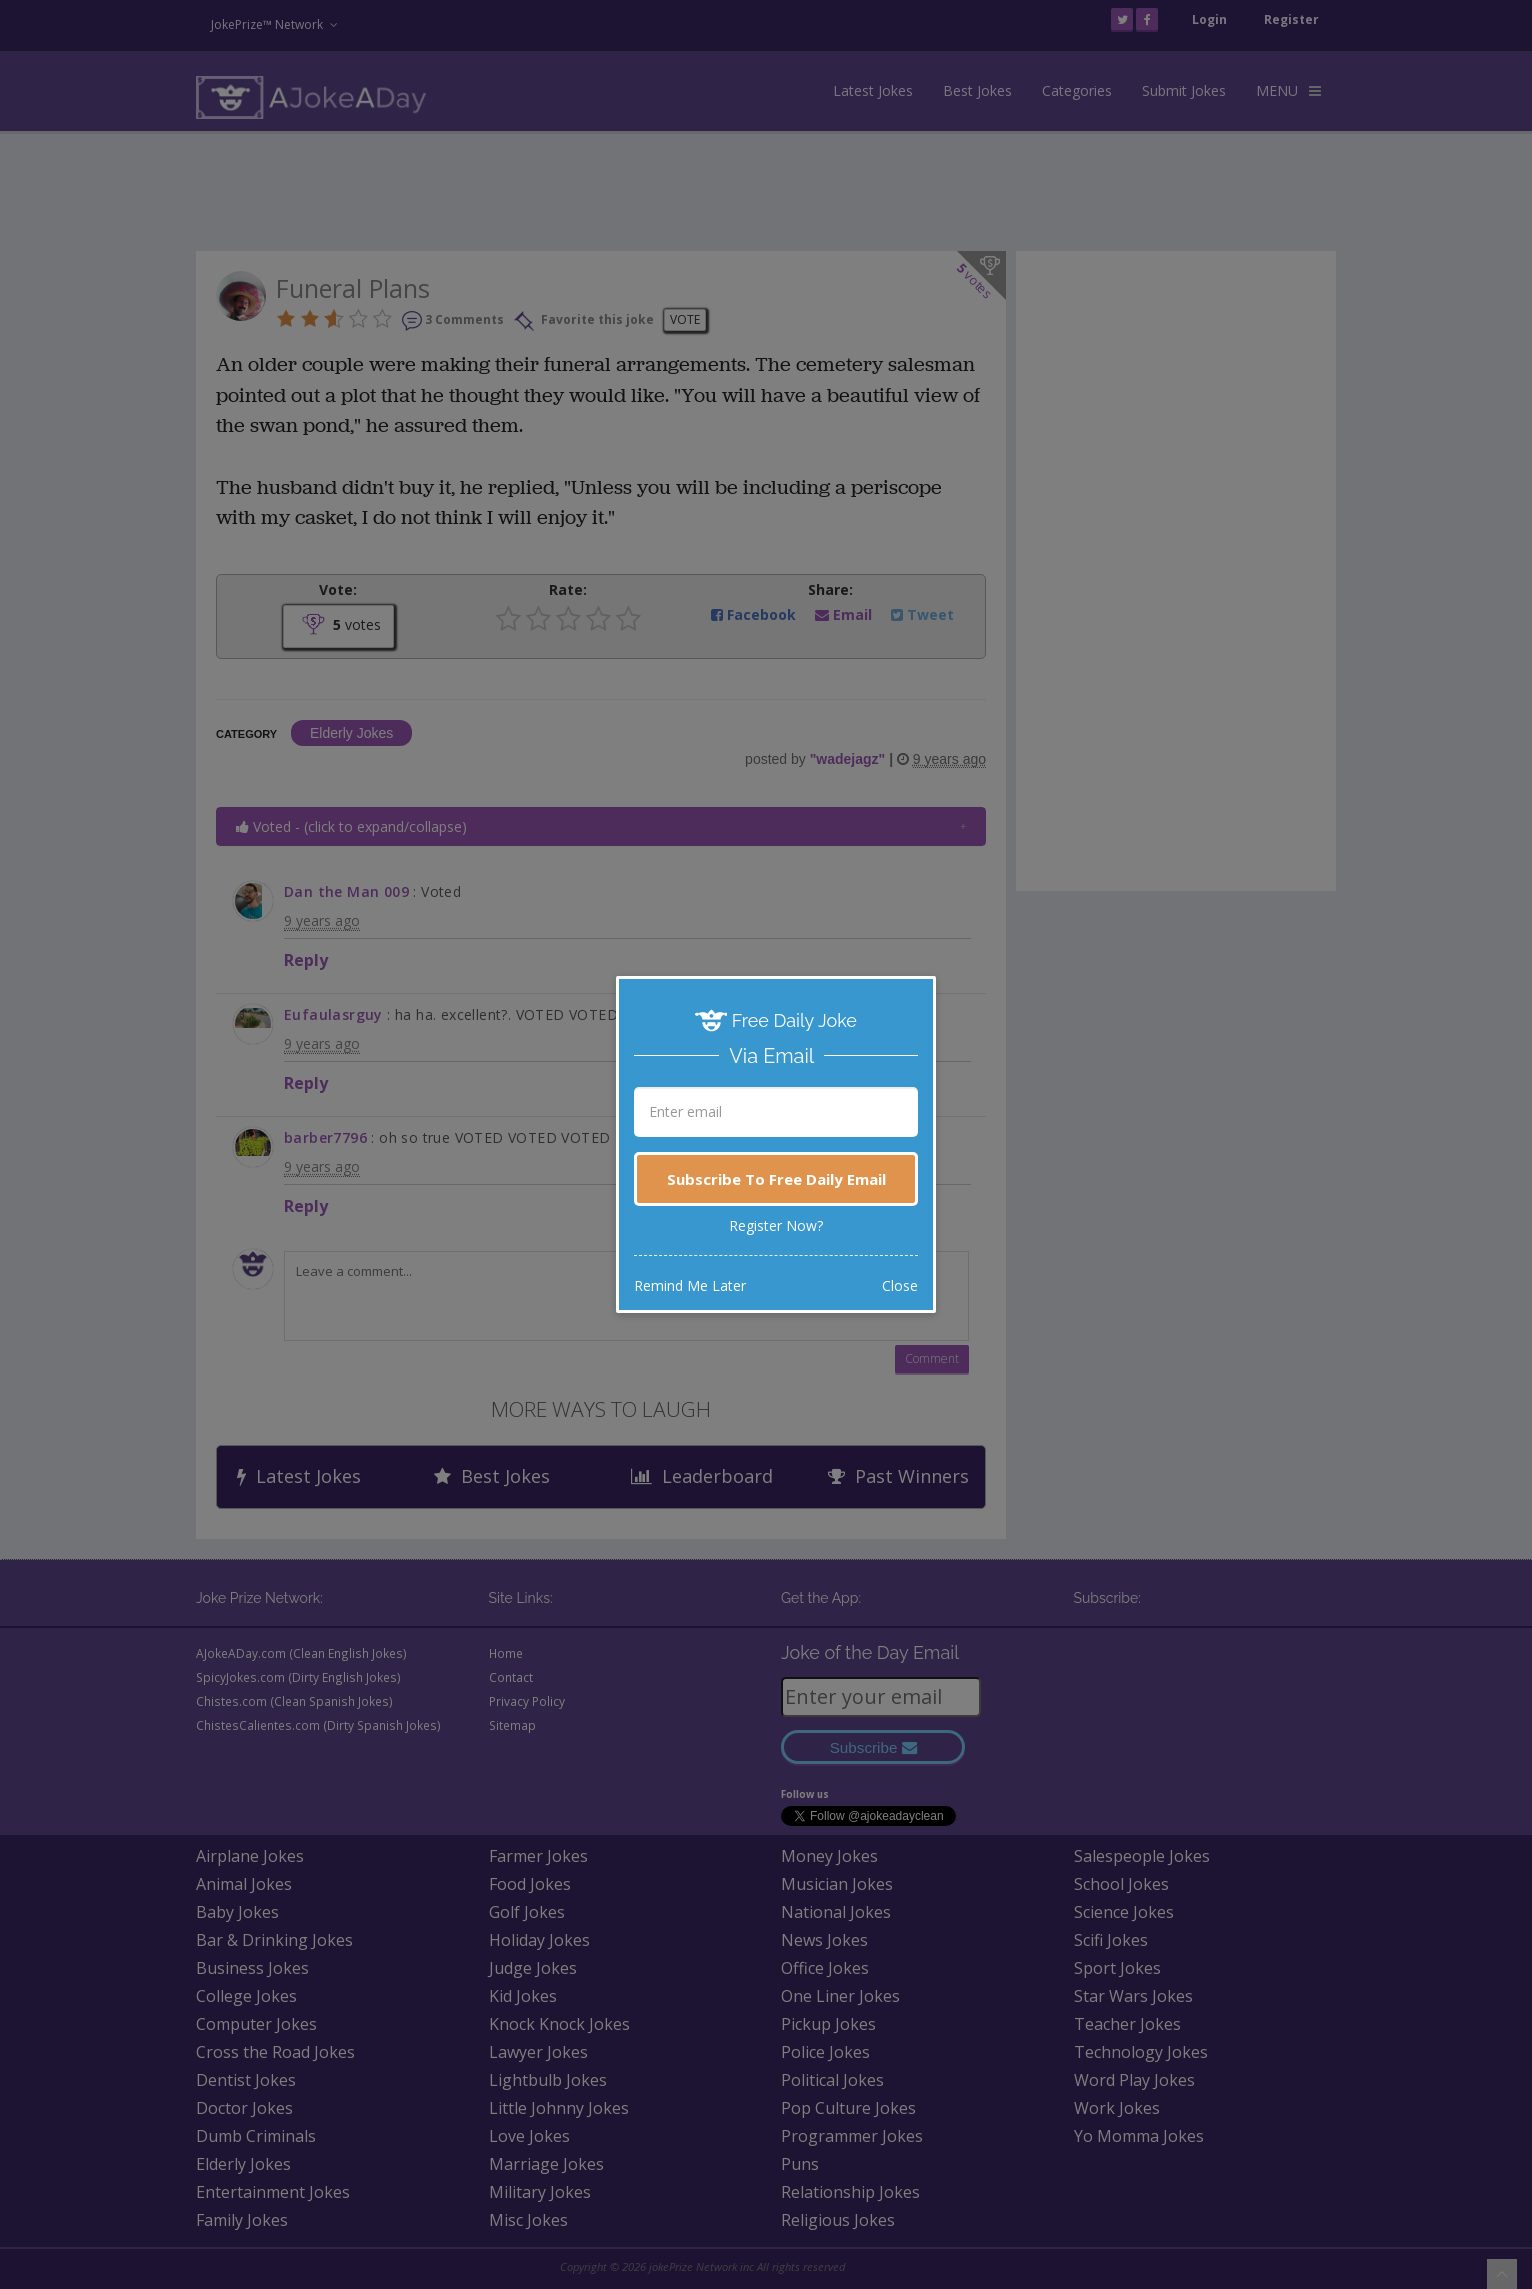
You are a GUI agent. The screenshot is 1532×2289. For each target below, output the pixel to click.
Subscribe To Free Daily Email (776, 1179)
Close (900, 1285)
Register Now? (776, 1225)
